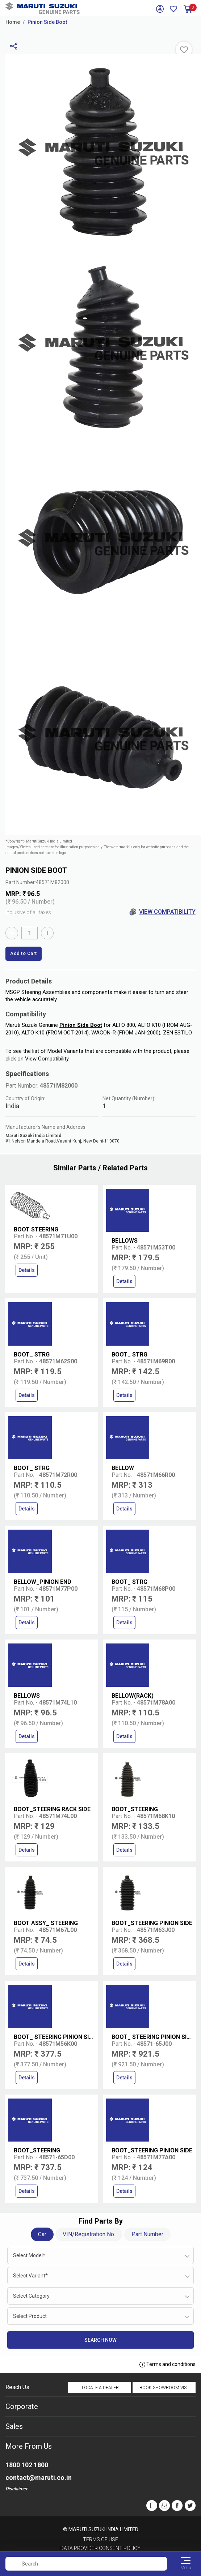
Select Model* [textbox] (29, 2255)
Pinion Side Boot (47, 22)
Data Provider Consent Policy (100, 2548)
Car (42, 2234)
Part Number (147, 2234)
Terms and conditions (167, 2364)
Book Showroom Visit (164, 2387)
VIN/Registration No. (89, 2234)
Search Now (100, 2340)
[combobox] (100, 2255)
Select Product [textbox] (30, 2316)
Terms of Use (100, 2539)
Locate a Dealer (100, 2387)
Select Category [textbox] (31, 2296)
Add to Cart (23, 953)
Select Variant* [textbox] (30, 2276)
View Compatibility (162, 912)
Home (12, 22)
